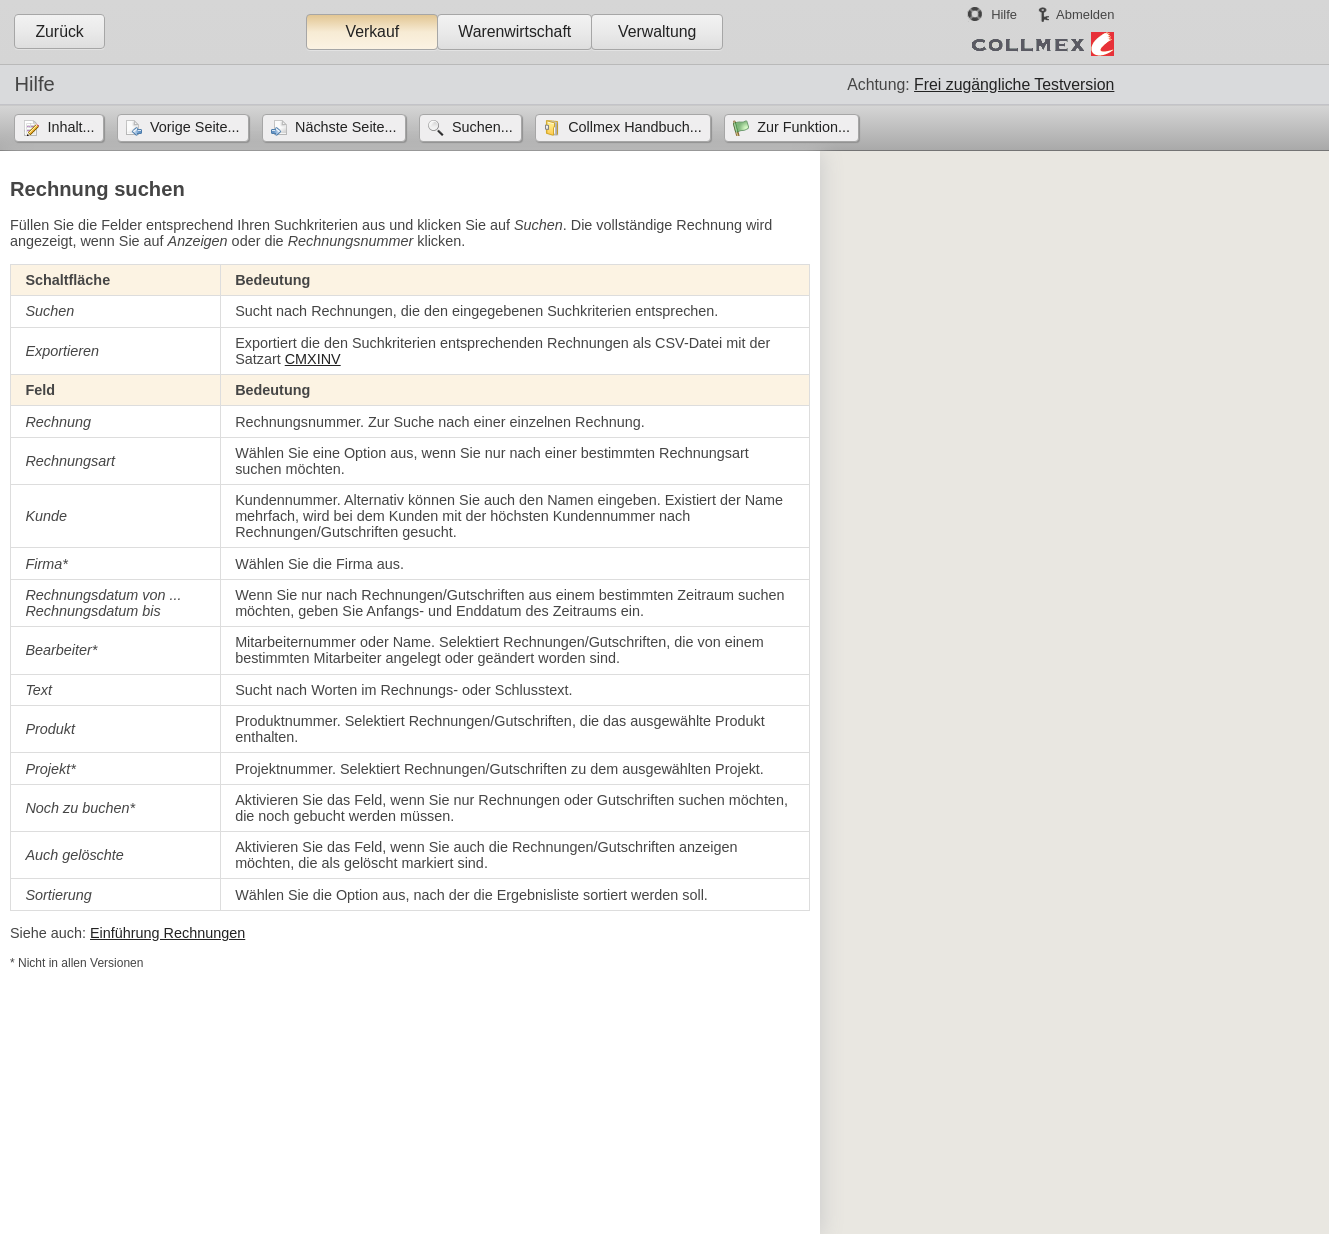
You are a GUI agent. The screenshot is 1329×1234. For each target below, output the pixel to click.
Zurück (59, 31)
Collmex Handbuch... (635, 127)
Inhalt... (70, 127)
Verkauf (372, 31)
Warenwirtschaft (514, 31)
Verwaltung (657, 31)
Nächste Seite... (346, 127)
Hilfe (1004, 14)
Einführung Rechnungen (167, 933)
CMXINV (313, 359)
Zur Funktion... (803, 127)
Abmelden (1085, 14)
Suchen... (482, 127)
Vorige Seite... (195, 127)
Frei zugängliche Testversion (1014, 84)
